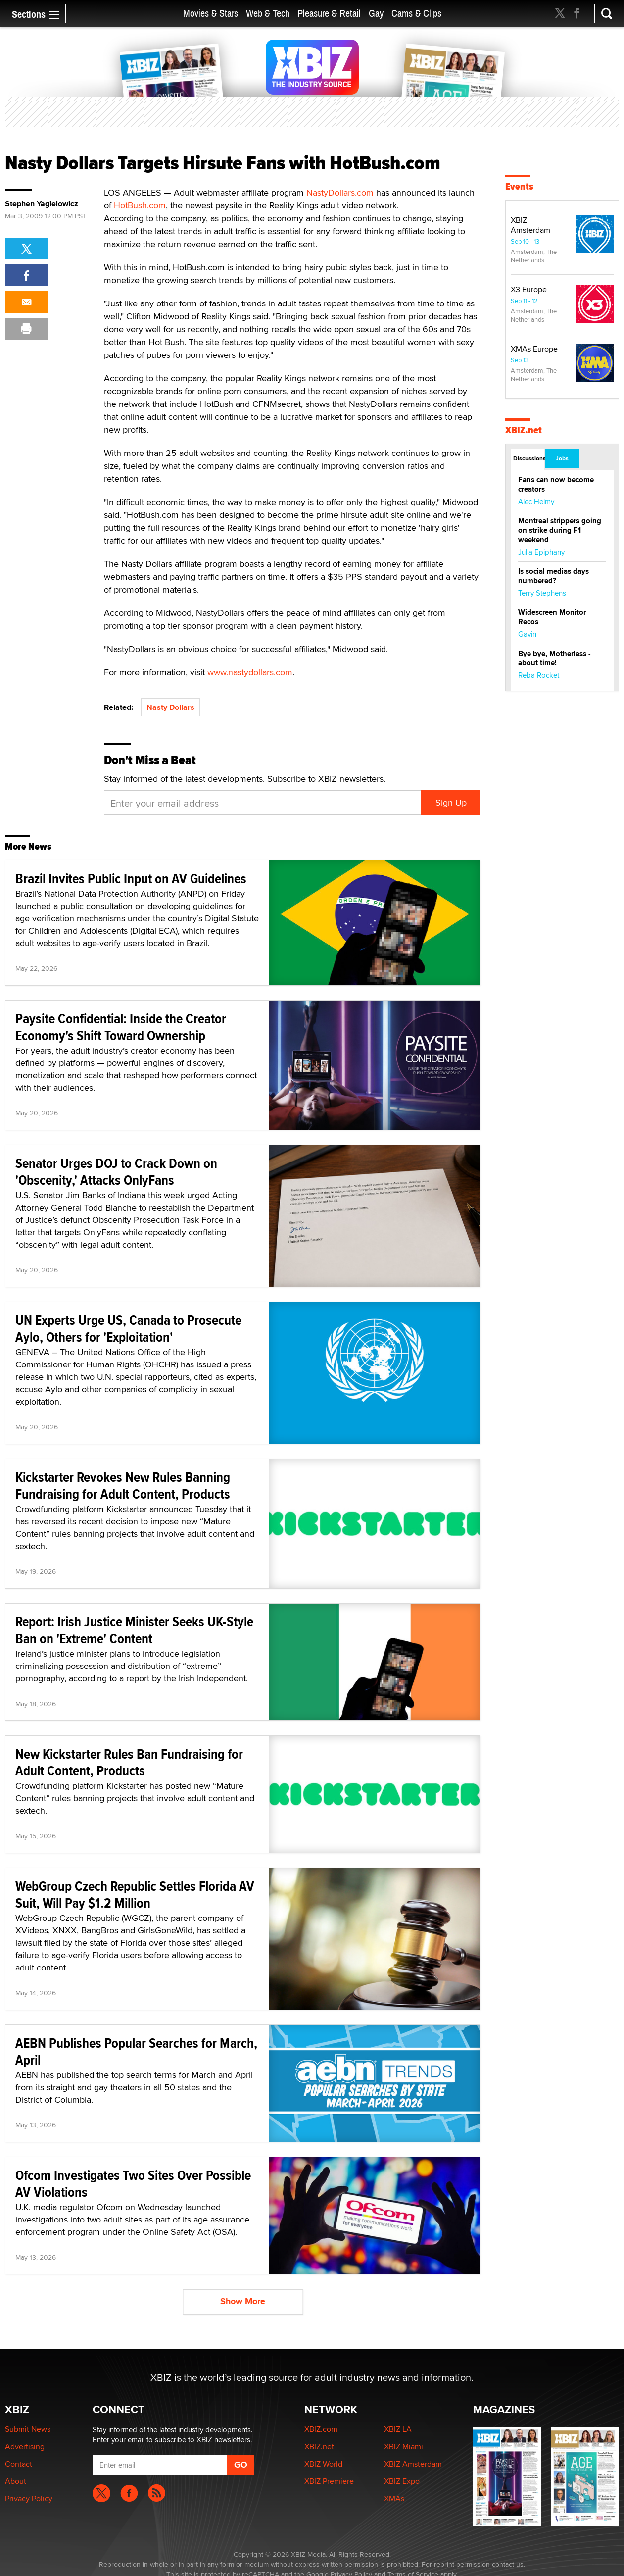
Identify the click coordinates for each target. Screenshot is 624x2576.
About (15, 2481)
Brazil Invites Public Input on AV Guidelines (130, 878)
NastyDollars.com (340, 192)
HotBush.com (140, 205)
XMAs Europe (534, 348)
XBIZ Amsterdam (530, 225)
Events (519, 186)
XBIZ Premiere (329, 2481)
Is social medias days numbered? (553, 576)
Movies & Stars (210, 13)
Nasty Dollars (170, 707)
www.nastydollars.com (249, 672)
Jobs (562, 458)
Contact (18, 2464)
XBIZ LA (398, 2429)
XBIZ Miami (403, 2446)
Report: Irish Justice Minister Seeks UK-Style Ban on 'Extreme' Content (134, 1630)
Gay (376, 13)
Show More (242, 2301)
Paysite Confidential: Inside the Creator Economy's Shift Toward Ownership (120, 1027)
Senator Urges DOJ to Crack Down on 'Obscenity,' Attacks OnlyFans (116, 1171)
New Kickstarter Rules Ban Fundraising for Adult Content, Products (129, 1762)
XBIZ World (323, 2464)
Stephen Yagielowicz (41, 204)
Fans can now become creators (556, 484)
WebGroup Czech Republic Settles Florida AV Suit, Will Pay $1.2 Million (134, 1894)
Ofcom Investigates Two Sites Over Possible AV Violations (133, 2183)
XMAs (394, 2498)
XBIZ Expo (402, 2481)
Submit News (27, 2429)
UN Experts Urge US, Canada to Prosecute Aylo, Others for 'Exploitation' (128, 1328)
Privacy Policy (28, 2498)
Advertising (25, 2446)
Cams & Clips (416, 13)
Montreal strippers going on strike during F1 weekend (559, 530)
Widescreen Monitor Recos (552, 617)
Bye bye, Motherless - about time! (554, 658)
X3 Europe (529, 289)
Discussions (528, 458)
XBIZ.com (320, 2429)
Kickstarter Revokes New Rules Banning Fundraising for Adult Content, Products (122, 1485)
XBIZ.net (523, 430)
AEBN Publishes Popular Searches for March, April (136, 2051)
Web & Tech (267, 13)
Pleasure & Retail (329, 13)
